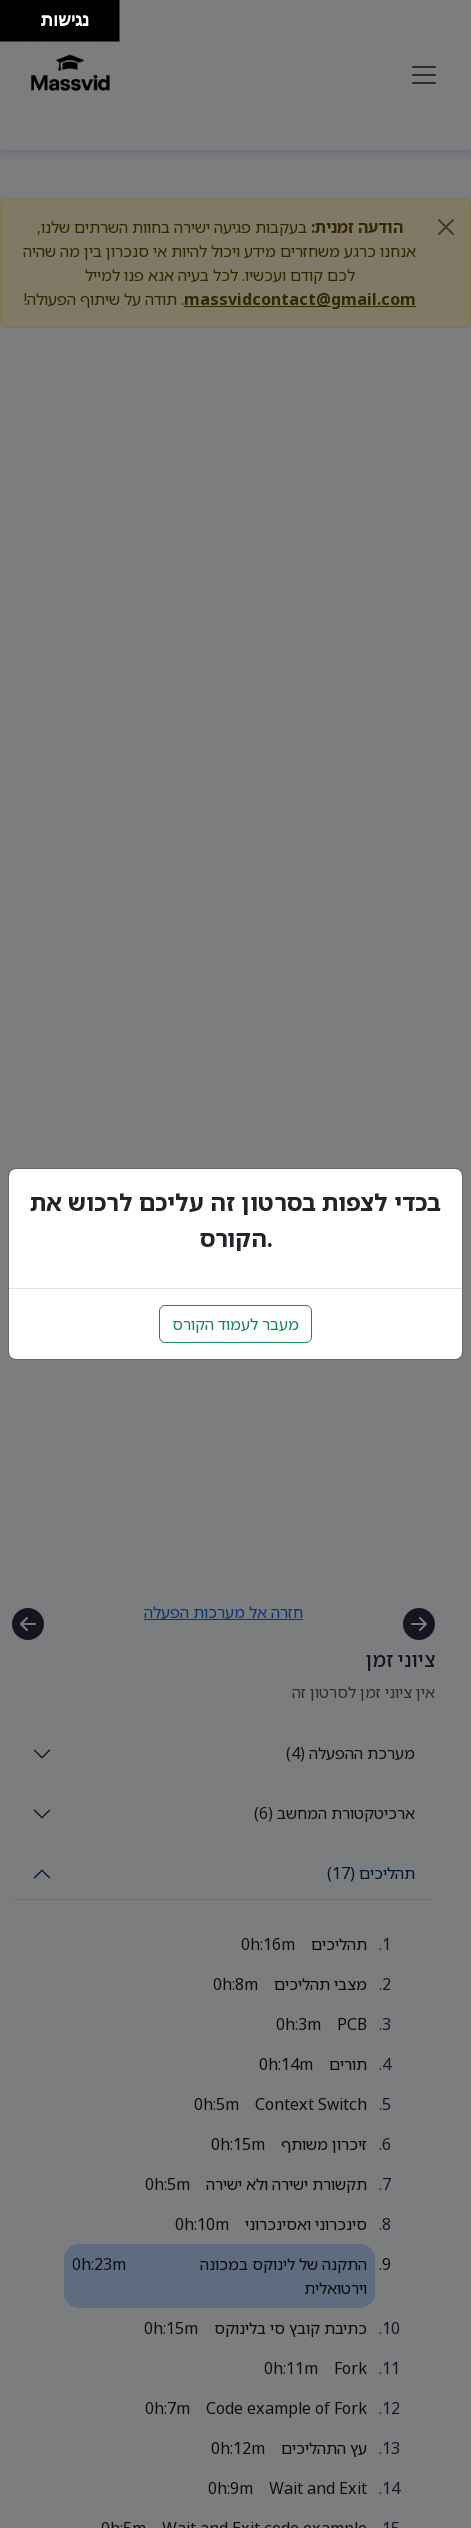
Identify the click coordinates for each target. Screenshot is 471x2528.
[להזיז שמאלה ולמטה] (15, 26)
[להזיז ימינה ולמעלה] (26, 15)
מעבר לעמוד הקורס (235, 1324)
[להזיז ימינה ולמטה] (26, 26)
